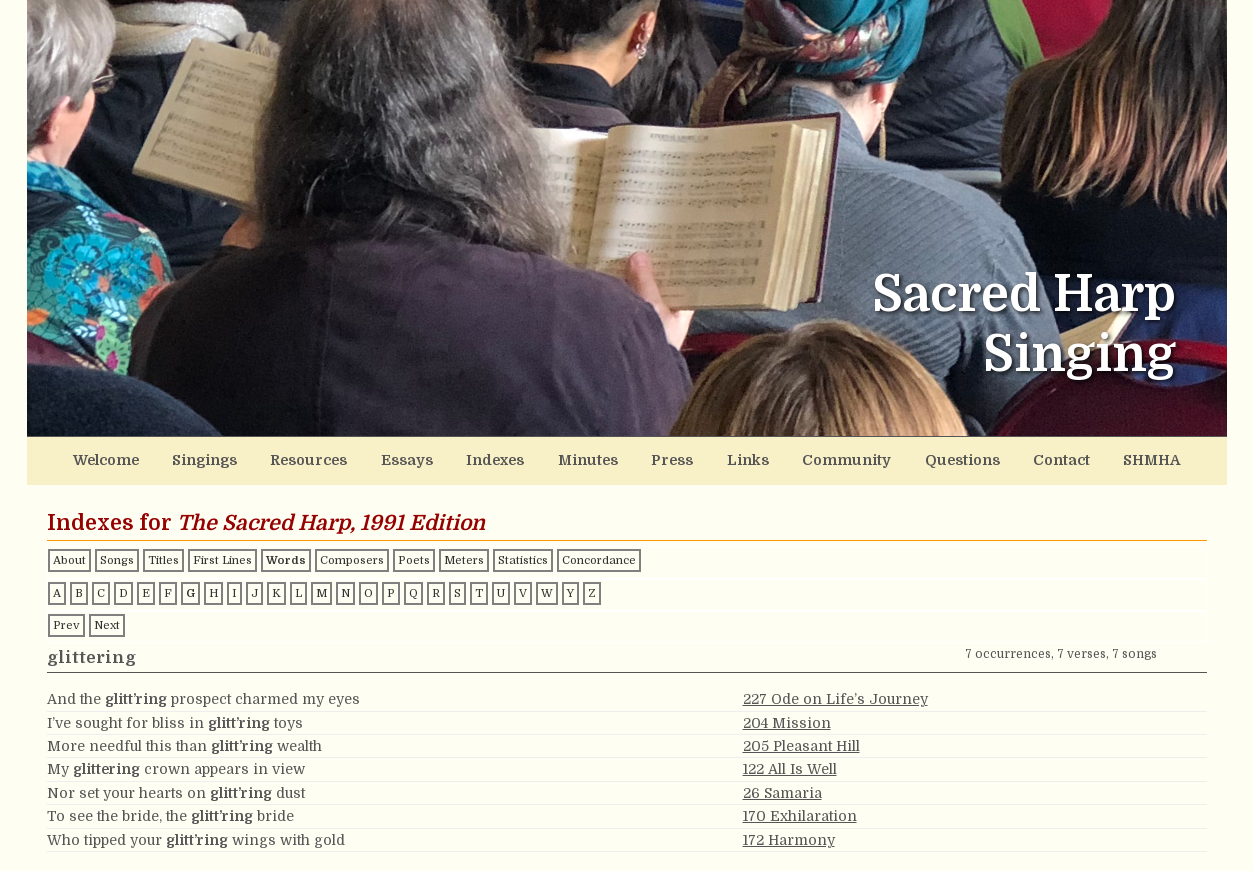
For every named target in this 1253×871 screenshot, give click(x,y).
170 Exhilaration (800, 814)
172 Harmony (789, 838)
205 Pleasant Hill (801, 744)
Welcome (120, 460)
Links (745, 460)
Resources (319, 460)
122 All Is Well (790, 768)
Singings (217, 460)
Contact (1049, 460)
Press (672, 460)
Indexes (500, 460)
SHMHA (1137, 460)
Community (841, 460)
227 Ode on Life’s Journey (835, 698)
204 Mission (787, 721)
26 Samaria (782, 791)
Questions (953, 460)
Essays (414, 460)
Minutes (590, 460)
